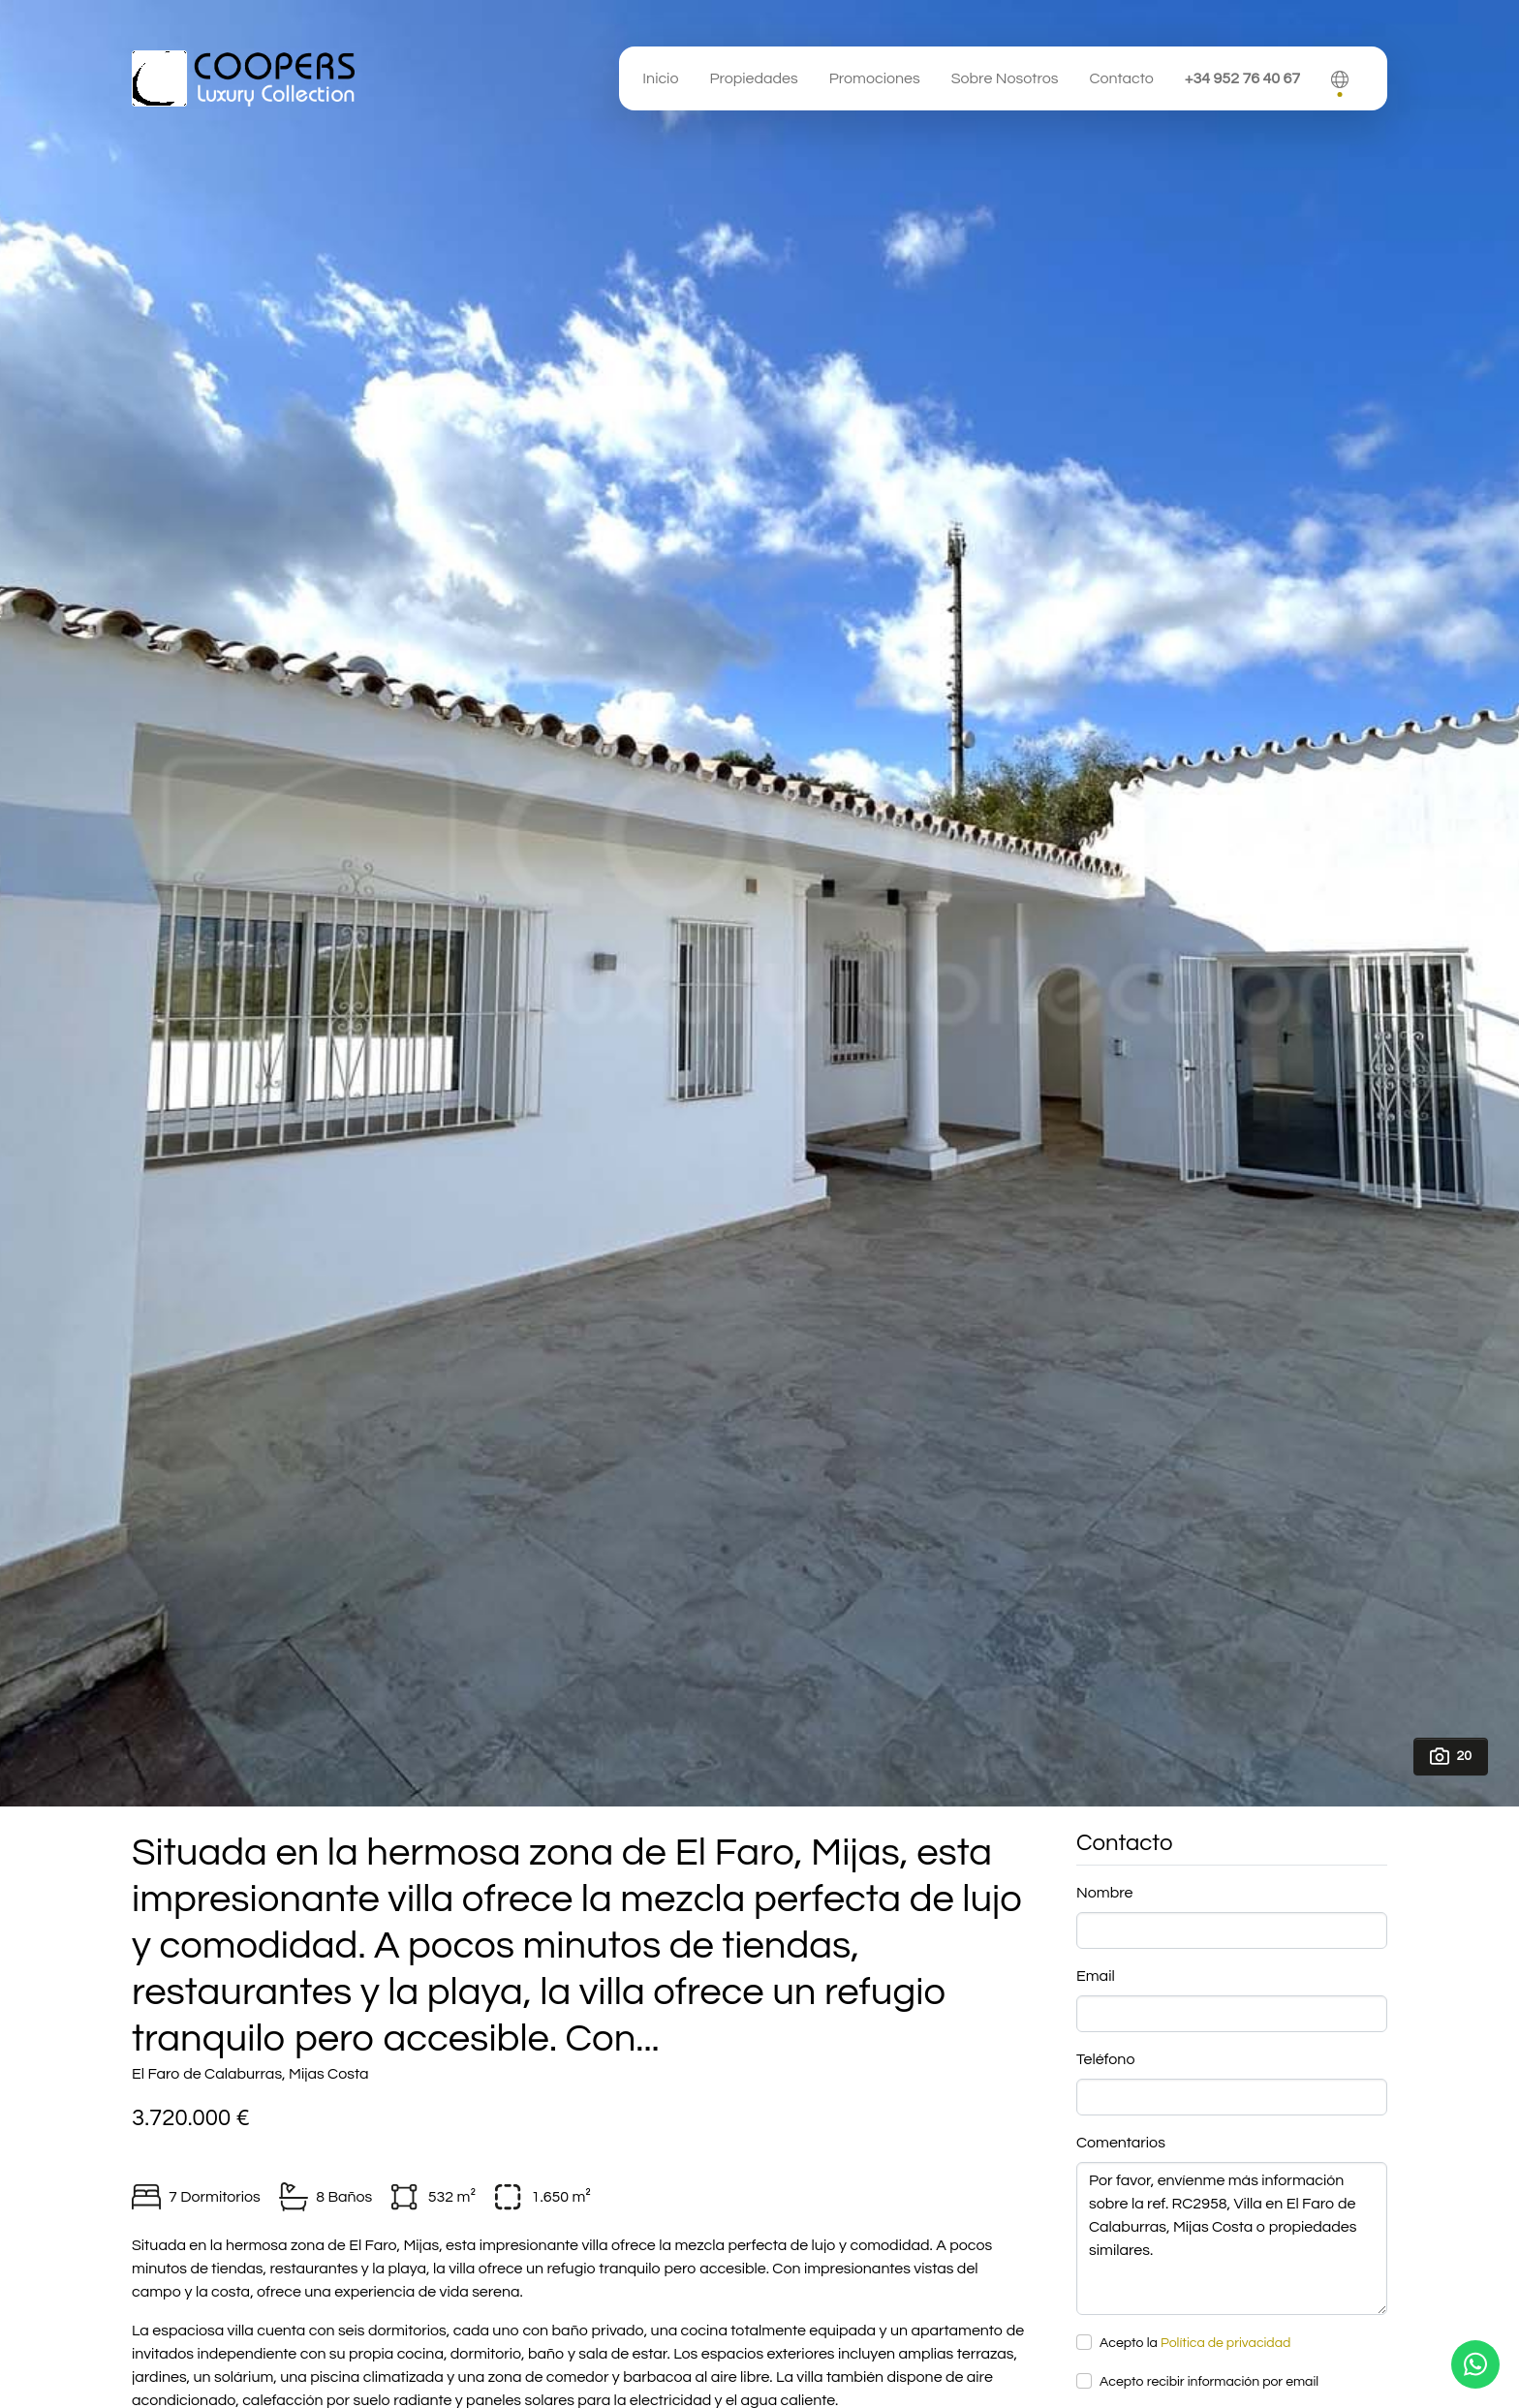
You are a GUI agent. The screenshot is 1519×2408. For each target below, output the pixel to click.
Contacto (1121, 78)
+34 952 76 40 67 (1242, 78)
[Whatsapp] (1475, 2364)
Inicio (660, 78)
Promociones (874, 78)
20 (1451, 1756)
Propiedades (753, 78)
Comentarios (1120, 2142)
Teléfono (1105, 2059)
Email (1095, 1976)
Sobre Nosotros (1005, 78)
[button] (1339, 78)
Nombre (1104, 1892)
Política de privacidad (1225, 2343)
